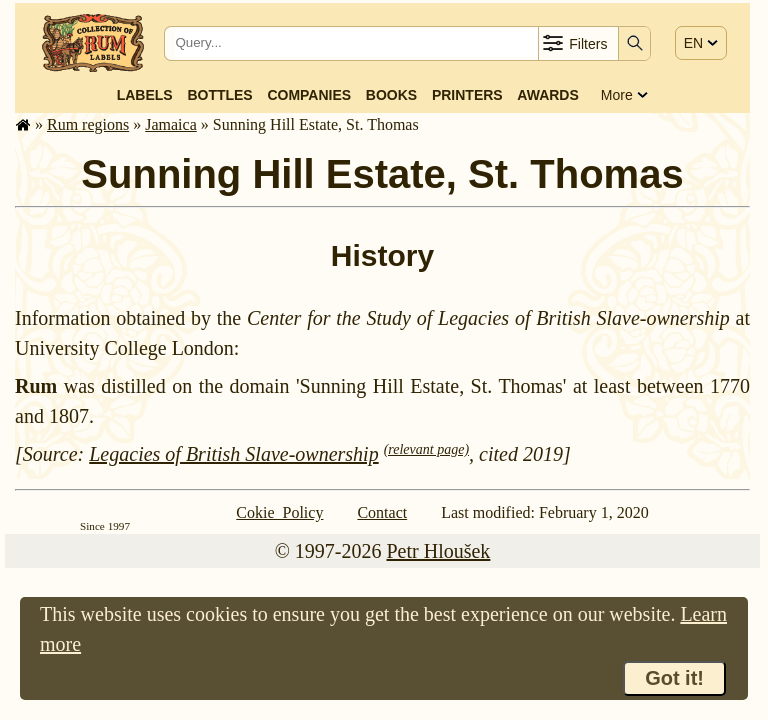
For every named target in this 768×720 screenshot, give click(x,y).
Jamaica (171, 124)
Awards (547, 95)
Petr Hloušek (438, 551)
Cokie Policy (279, 512)
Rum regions (88, 124)
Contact (382, 512)
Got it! (674, 678)
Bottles (219, 95)
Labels (145, 95)
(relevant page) (426, 449)
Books (391, 95)
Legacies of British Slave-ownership (233, 454)
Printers (467, 95)
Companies (309, 95)
